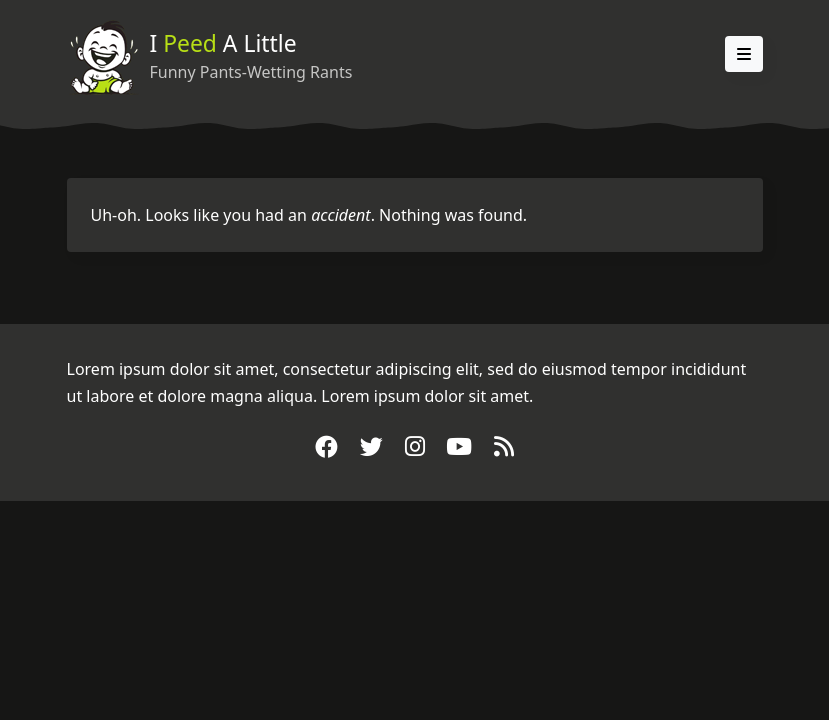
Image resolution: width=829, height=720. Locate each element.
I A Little (223, 43)
